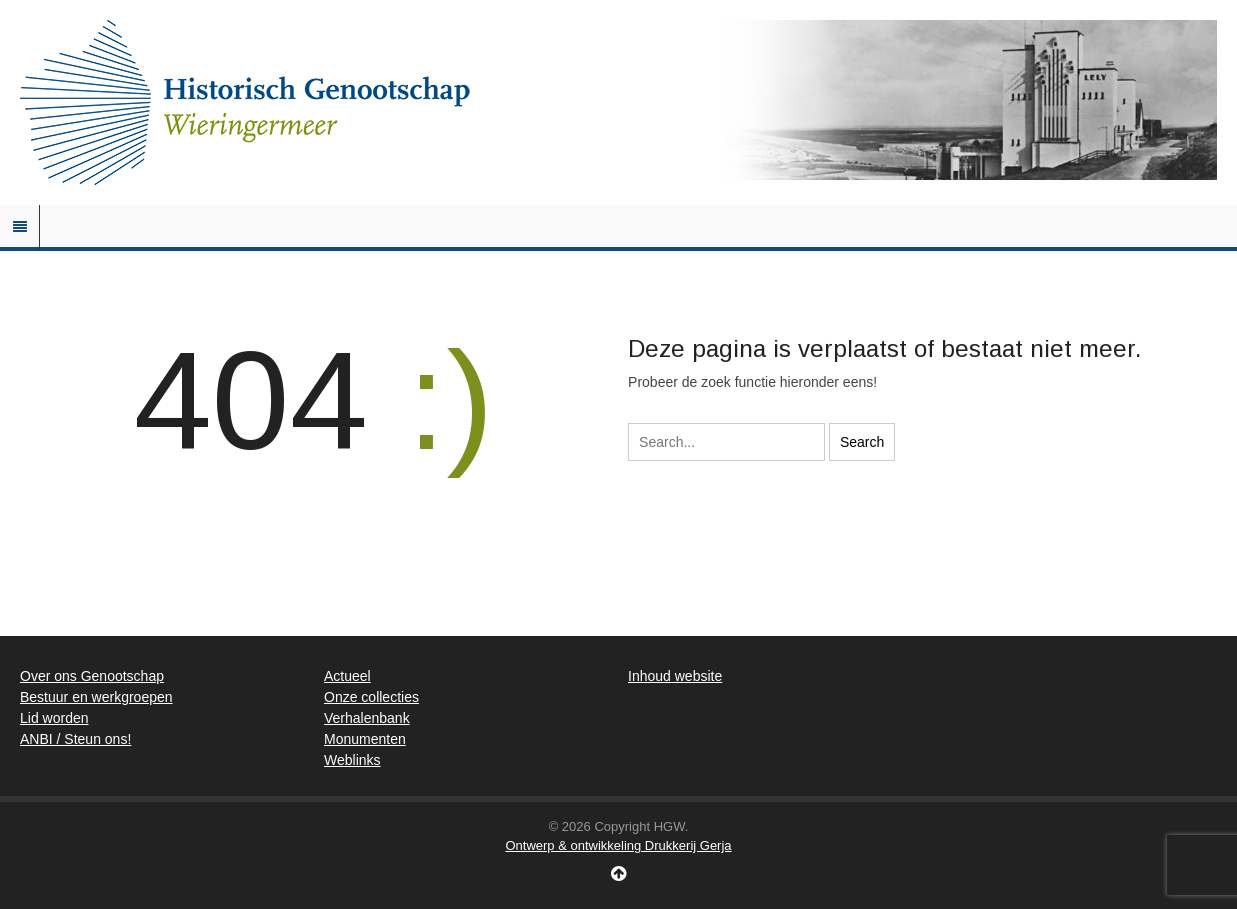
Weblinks (352, 760)
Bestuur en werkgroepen (96, 697)
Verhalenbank (367, 718)
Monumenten (365, 739)
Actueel (347, 676)
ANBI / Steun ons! (75, 739)
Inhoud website (675, 676)
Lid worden (54, 718)
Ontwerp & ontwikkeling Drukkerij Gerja (618, 845)
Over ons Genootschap (92, 676)
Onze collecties (371, 697)
